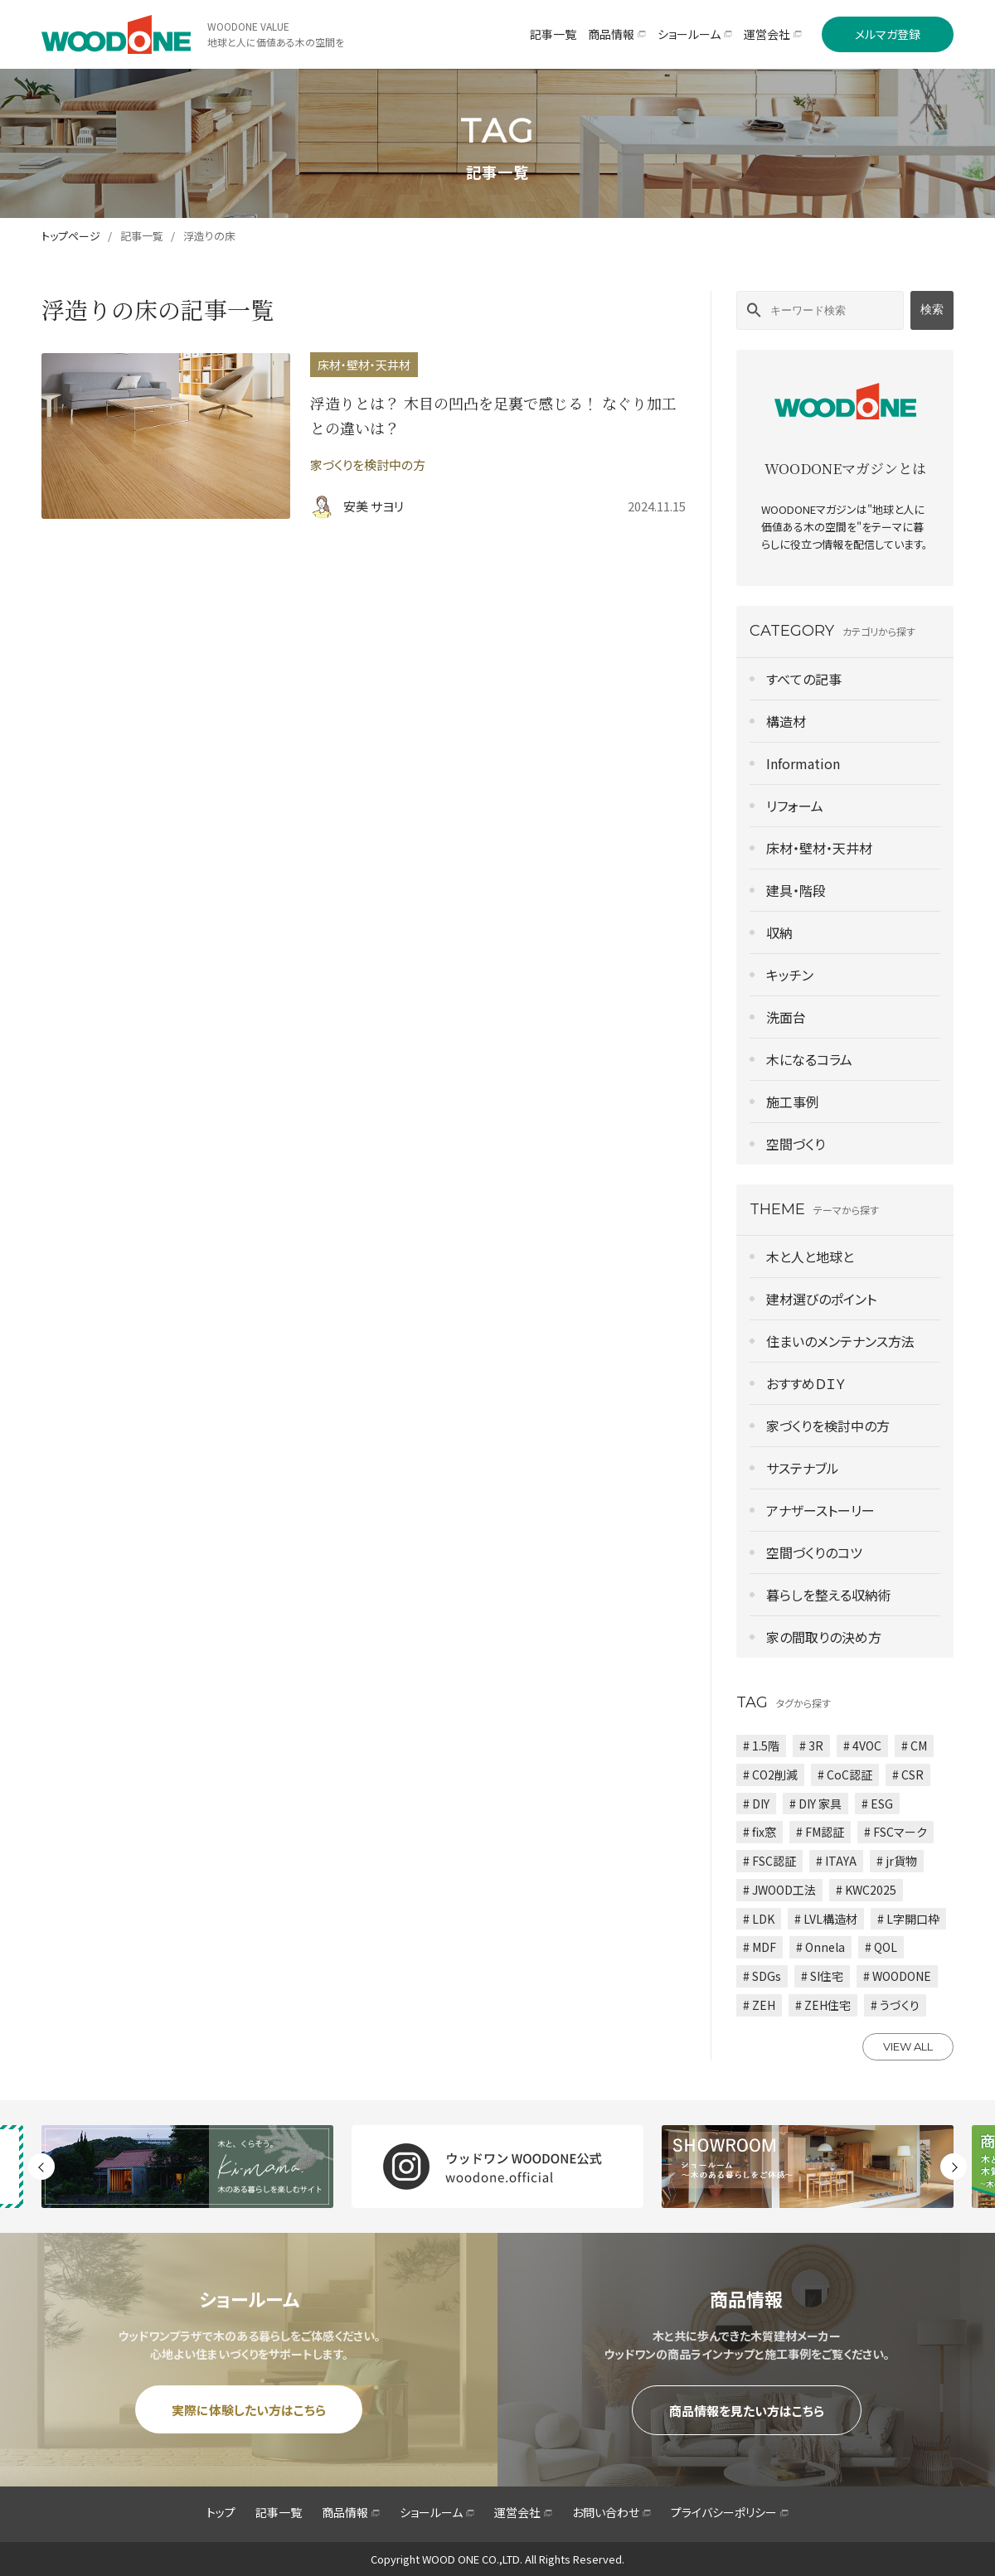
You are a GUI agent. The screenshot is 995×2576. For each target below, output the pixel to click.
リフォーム (794, 806)
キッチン (789, 975)
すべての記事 (804, 679)
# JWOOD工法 (779, 1889)
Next (953, 2166)
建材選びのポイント (821, 1299)
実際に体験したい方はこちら (249, 2410)
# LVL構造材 (825, 1918)
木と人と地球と (810, 1256)
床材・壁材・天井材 (819, 848)
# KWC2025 (866, 1889)
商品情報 (351, 2512)
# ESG (877, 1803)
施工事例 (792, 1101)
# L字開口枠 (908, 1918)
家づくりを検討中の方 (828, 1426)
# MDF (759, 1947)
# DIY (756, 1803)
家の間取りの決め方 (823, 1637)
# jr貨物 (896, 1860)
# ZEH (759, 2005)
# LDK (758, 1918)
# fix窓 (759, 1831)
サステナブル (802, 1468)
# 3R (811, 1745)
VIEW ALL (908, 2046)
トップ (220, 2512)
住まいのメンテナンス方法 (840, 1341)
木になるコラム (809, 1059)
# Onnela (820, 1947)
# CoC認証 (845, 1774)
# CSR (908, 1774)
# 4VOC (862, 1745)
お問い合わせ (611, 2512)
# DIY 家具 (815, 1803)
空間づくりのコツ (814, 1552)
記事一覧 (141, 236)
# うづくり (895, 2005)
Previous (41, 2166)
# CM (914, 1745)
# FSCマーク (895, 1831)
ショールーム (437, 2512)
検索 (932, 309)
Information (803, 763)
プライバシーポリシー (730, 2512)
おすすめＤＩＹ (806, 1383)
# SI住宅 (822, 1976)
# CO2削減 (770, 1774)
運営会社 (523, 2512)
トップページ (70, 236)
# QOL (881, 1947)
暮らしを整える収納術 (828, 1595)
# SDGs (762, 1976)
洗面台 (786, 1017)
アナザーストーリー (820, 1510)
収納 (779, 932)
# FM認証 (820, 1831)
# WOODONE (897, 1976)
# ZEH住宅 (823, 2005)
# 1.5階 (761, 1745)
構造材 (786, 721)
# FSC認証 (769, 1860)
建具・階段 (796, 890)
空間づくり (795, 1144)
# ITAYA (836, 1860)
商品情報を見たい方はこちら (746, 2410)
